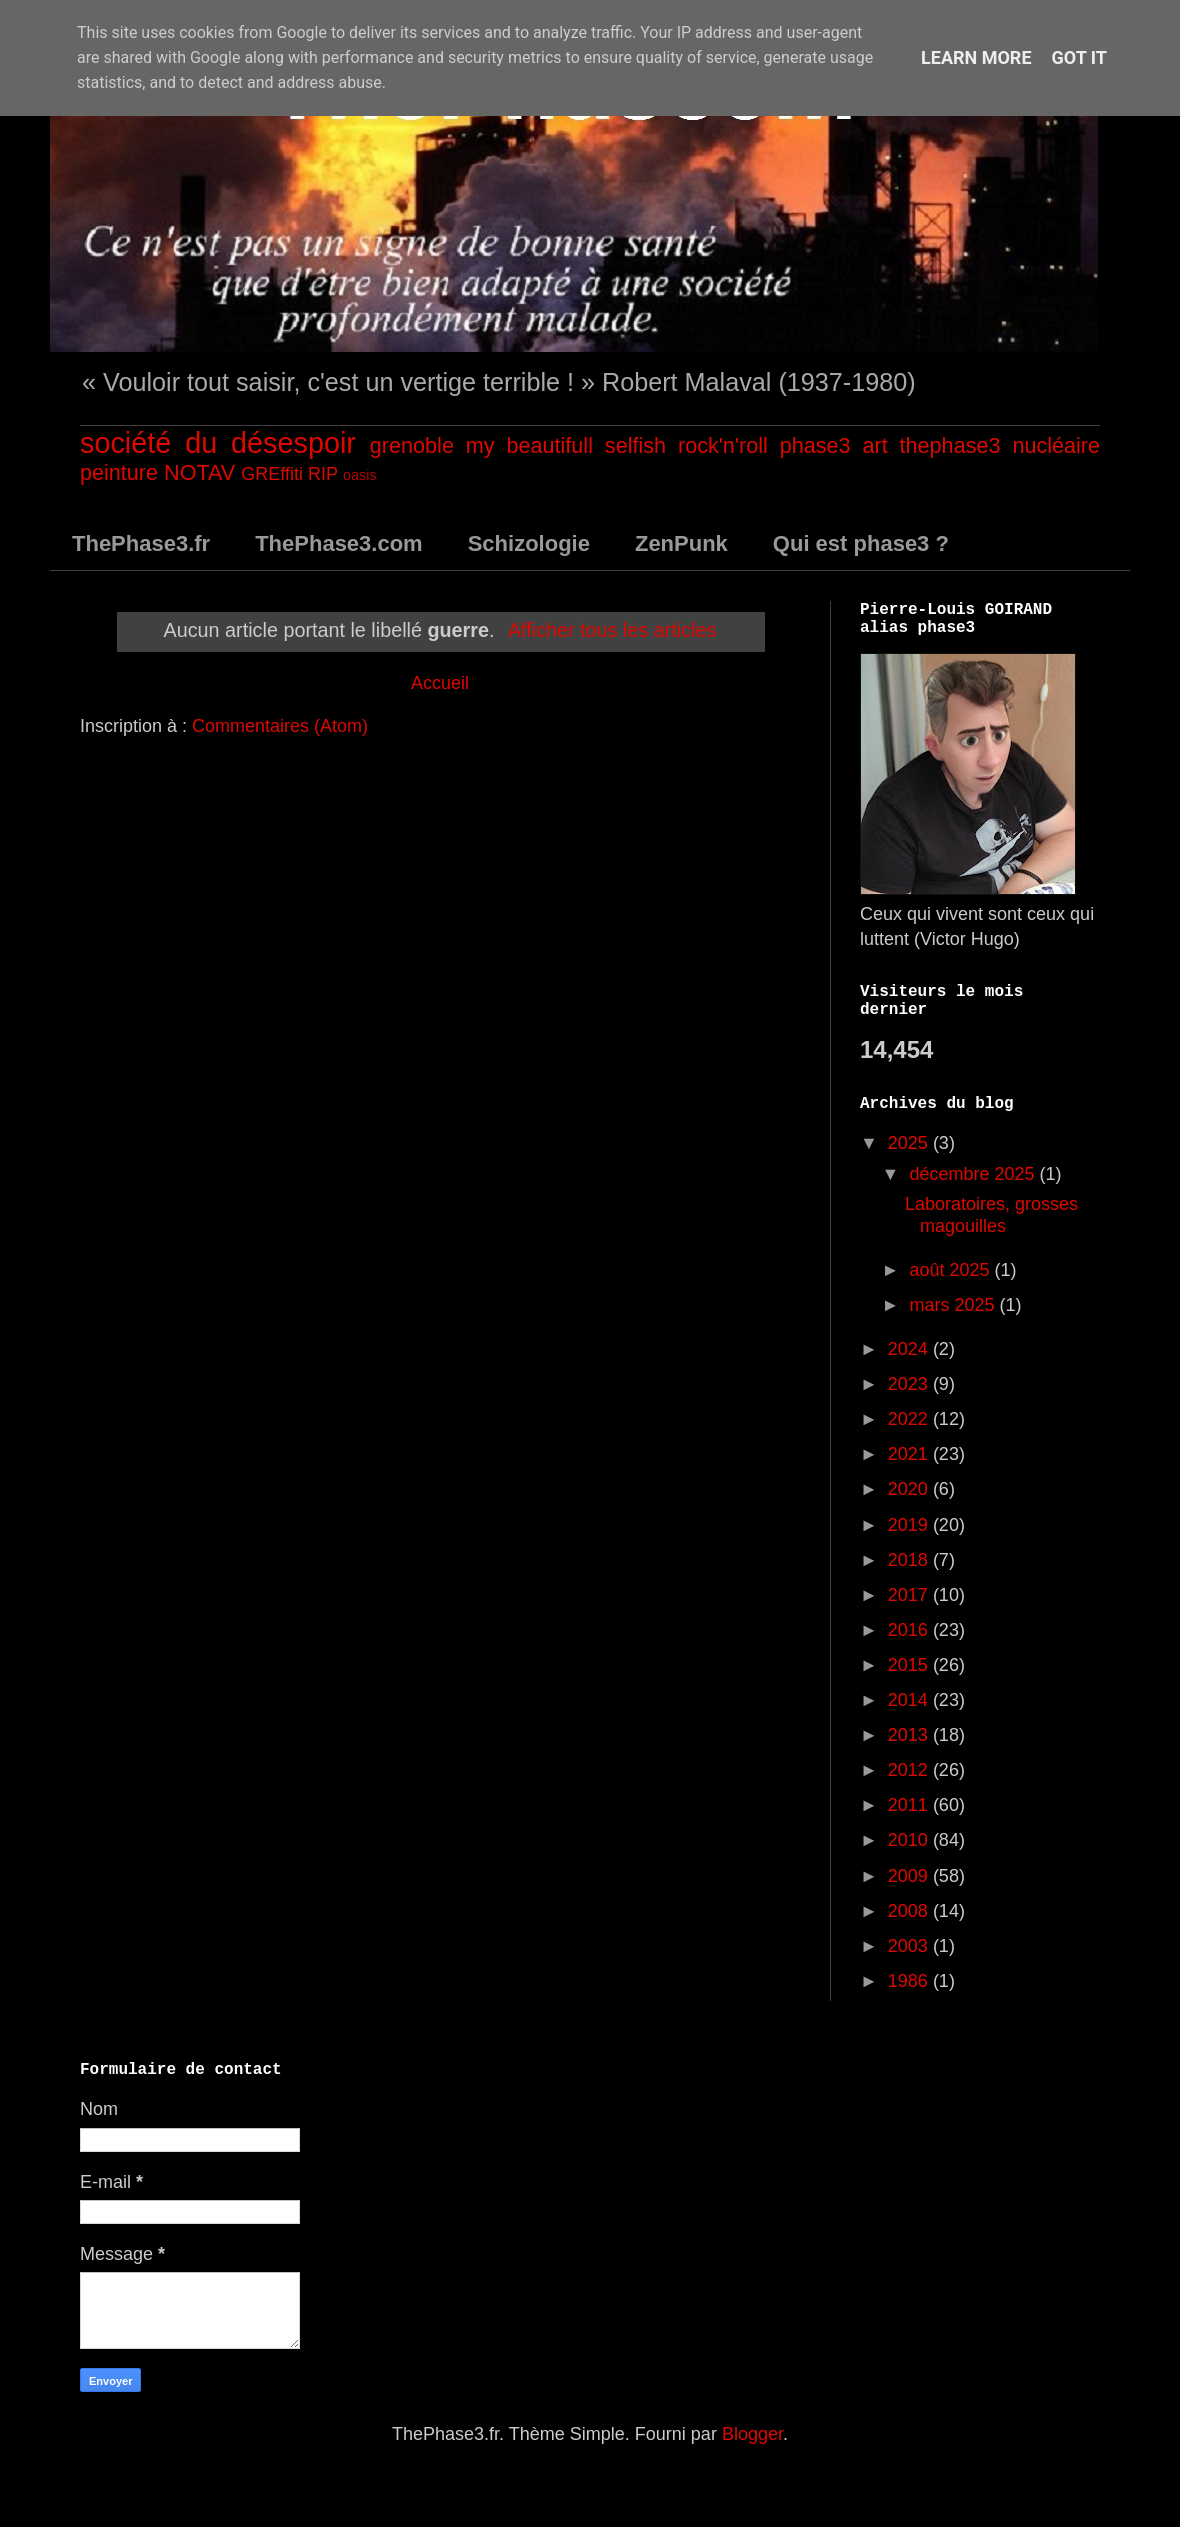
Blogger (752, 2434)
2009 (910, 1876)
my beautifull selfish (566, 445)
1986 (910, 1981)
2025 (910, 1143)
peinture (119, 472)
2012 (910, 1770)
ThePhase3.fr (141, 543)
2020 (910, 1489)
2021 (910, 1454)
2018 (910, 1560)
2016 (910, 1630)
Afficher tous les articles (612, 630)
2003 (910, 1946)
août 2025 (951, 1270)
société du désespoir (218, 443)
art (874, 445)
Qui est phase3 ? (861, 543)
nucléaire (1056, 445)
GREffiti (272, 474)
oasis (360, 475)
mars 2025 (954, 1305)
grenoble (412, 445)
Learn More (976, 57)
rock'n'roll (723, 445)
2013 (910, 1735)
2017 (910, 1595)
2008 (910, 1911)
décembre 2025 (974, 1174)
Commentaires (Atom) (280, 726)
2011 (910, 1805)
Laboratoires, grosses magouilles (991, 1215)
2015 (910, 1665)
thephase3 (950, 445)
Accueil (440, 683)
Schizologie (529, 543)
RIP (323, 474)
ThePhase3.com (339, 543)
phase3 (815, 445)
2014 (910, 1700)
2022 (910, 1419)
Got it (1079, 57)
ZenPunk (681, 543)
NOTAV (199, 472)
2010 (910, 1840)
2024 (910, 1349)
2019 (910, 1525)
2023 (910, 1384)
